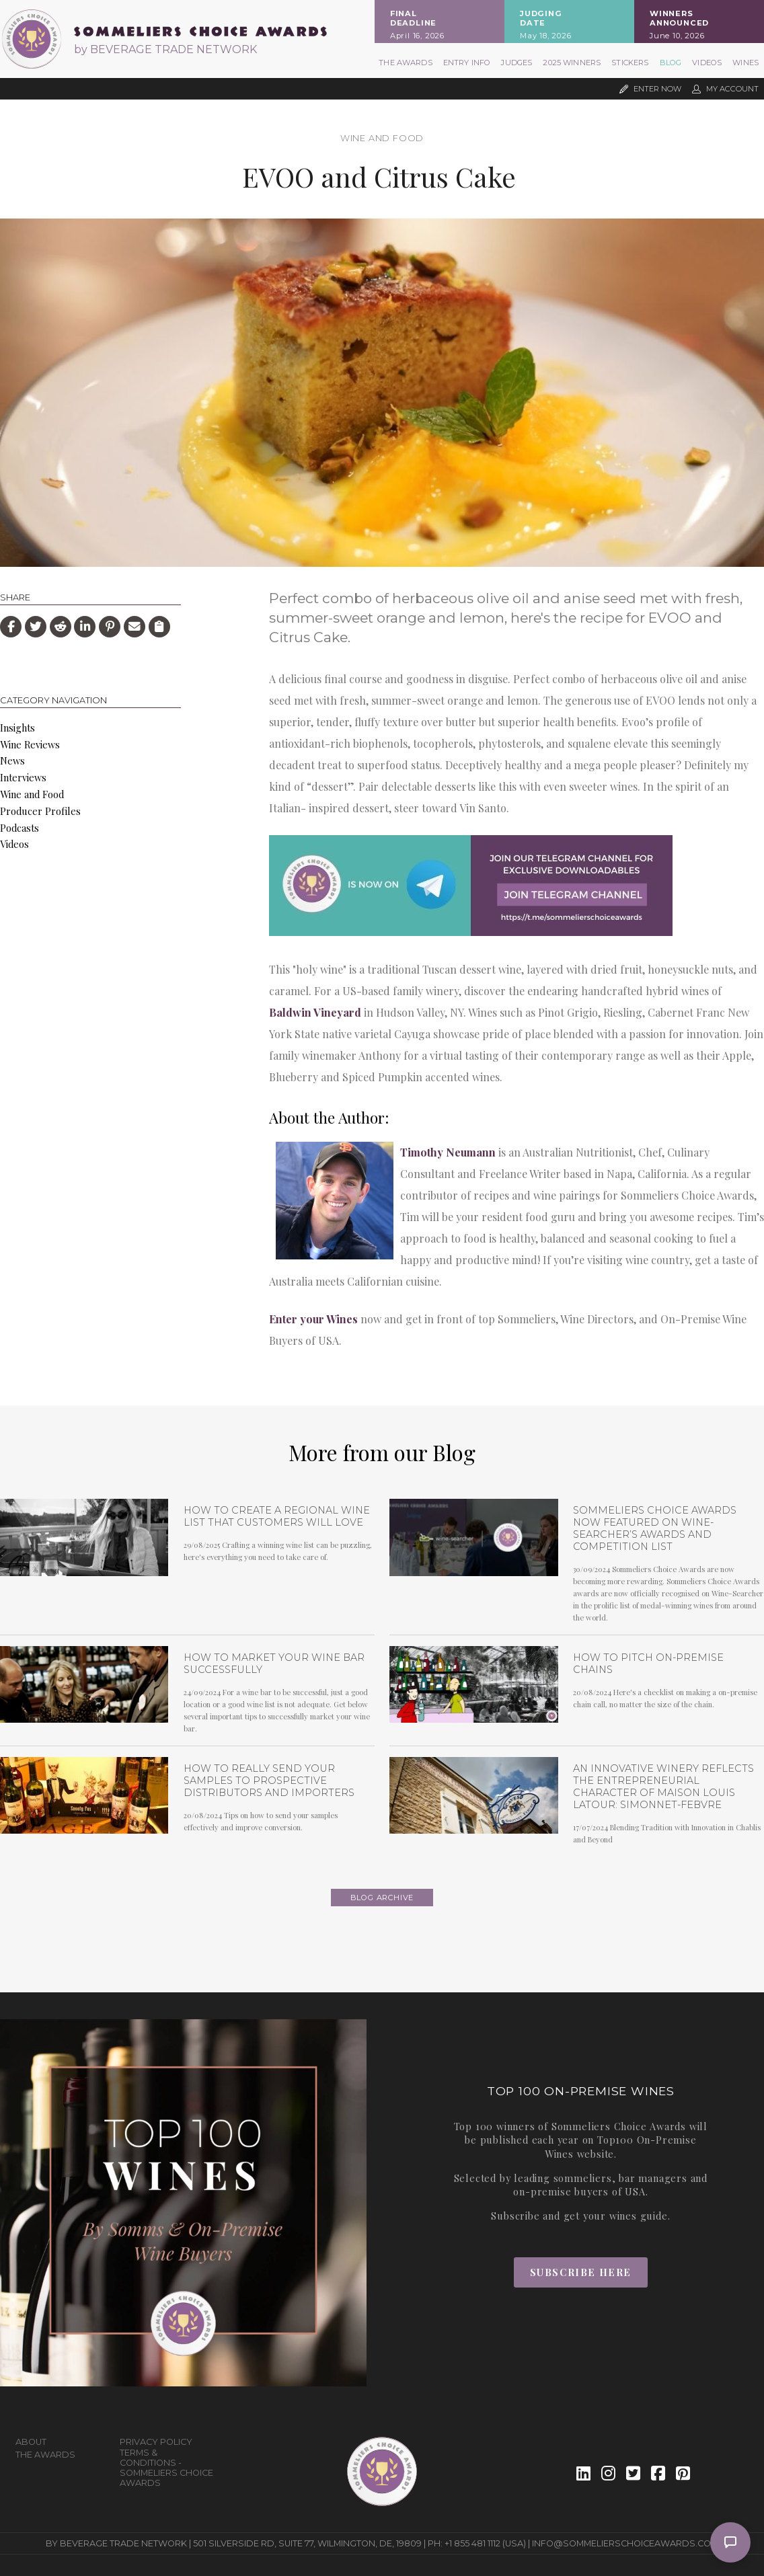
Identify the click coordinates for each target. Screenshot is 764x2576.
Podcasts (19, 827)
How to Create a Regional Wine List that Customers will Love (277, 1516)
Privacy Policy (156, 2442)
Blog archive (382, 1897)
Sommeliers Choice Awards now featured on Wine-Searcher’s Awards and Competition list (654, 1528)
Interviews (23, 777)
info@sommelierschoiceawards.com (625, 2543)
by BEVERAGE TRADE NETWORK (165, 49)
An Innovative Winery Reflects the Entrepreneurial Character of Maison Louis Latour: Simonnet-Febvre (663, 1786)
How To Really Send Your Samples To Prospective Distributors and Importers (269, 1780)
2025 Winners (572, 62)
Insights (17, 727)
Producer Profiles (40, 811)
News (12, 760)
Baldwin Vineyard (315, 1012)
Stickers (629, 62)
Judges (516, 62)
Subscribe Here (581, 2272)
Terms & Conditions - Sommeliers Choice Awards (166, 2468)
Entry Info (467, 62)
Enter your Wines (313, 1319)
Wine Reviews (30, 744)
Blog (671, 62)
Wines (745, 62)
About (30, 2442)
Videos (707, 62)
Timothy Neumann (448, 1152)
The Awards (405, 62)
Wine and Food (382, 138)
